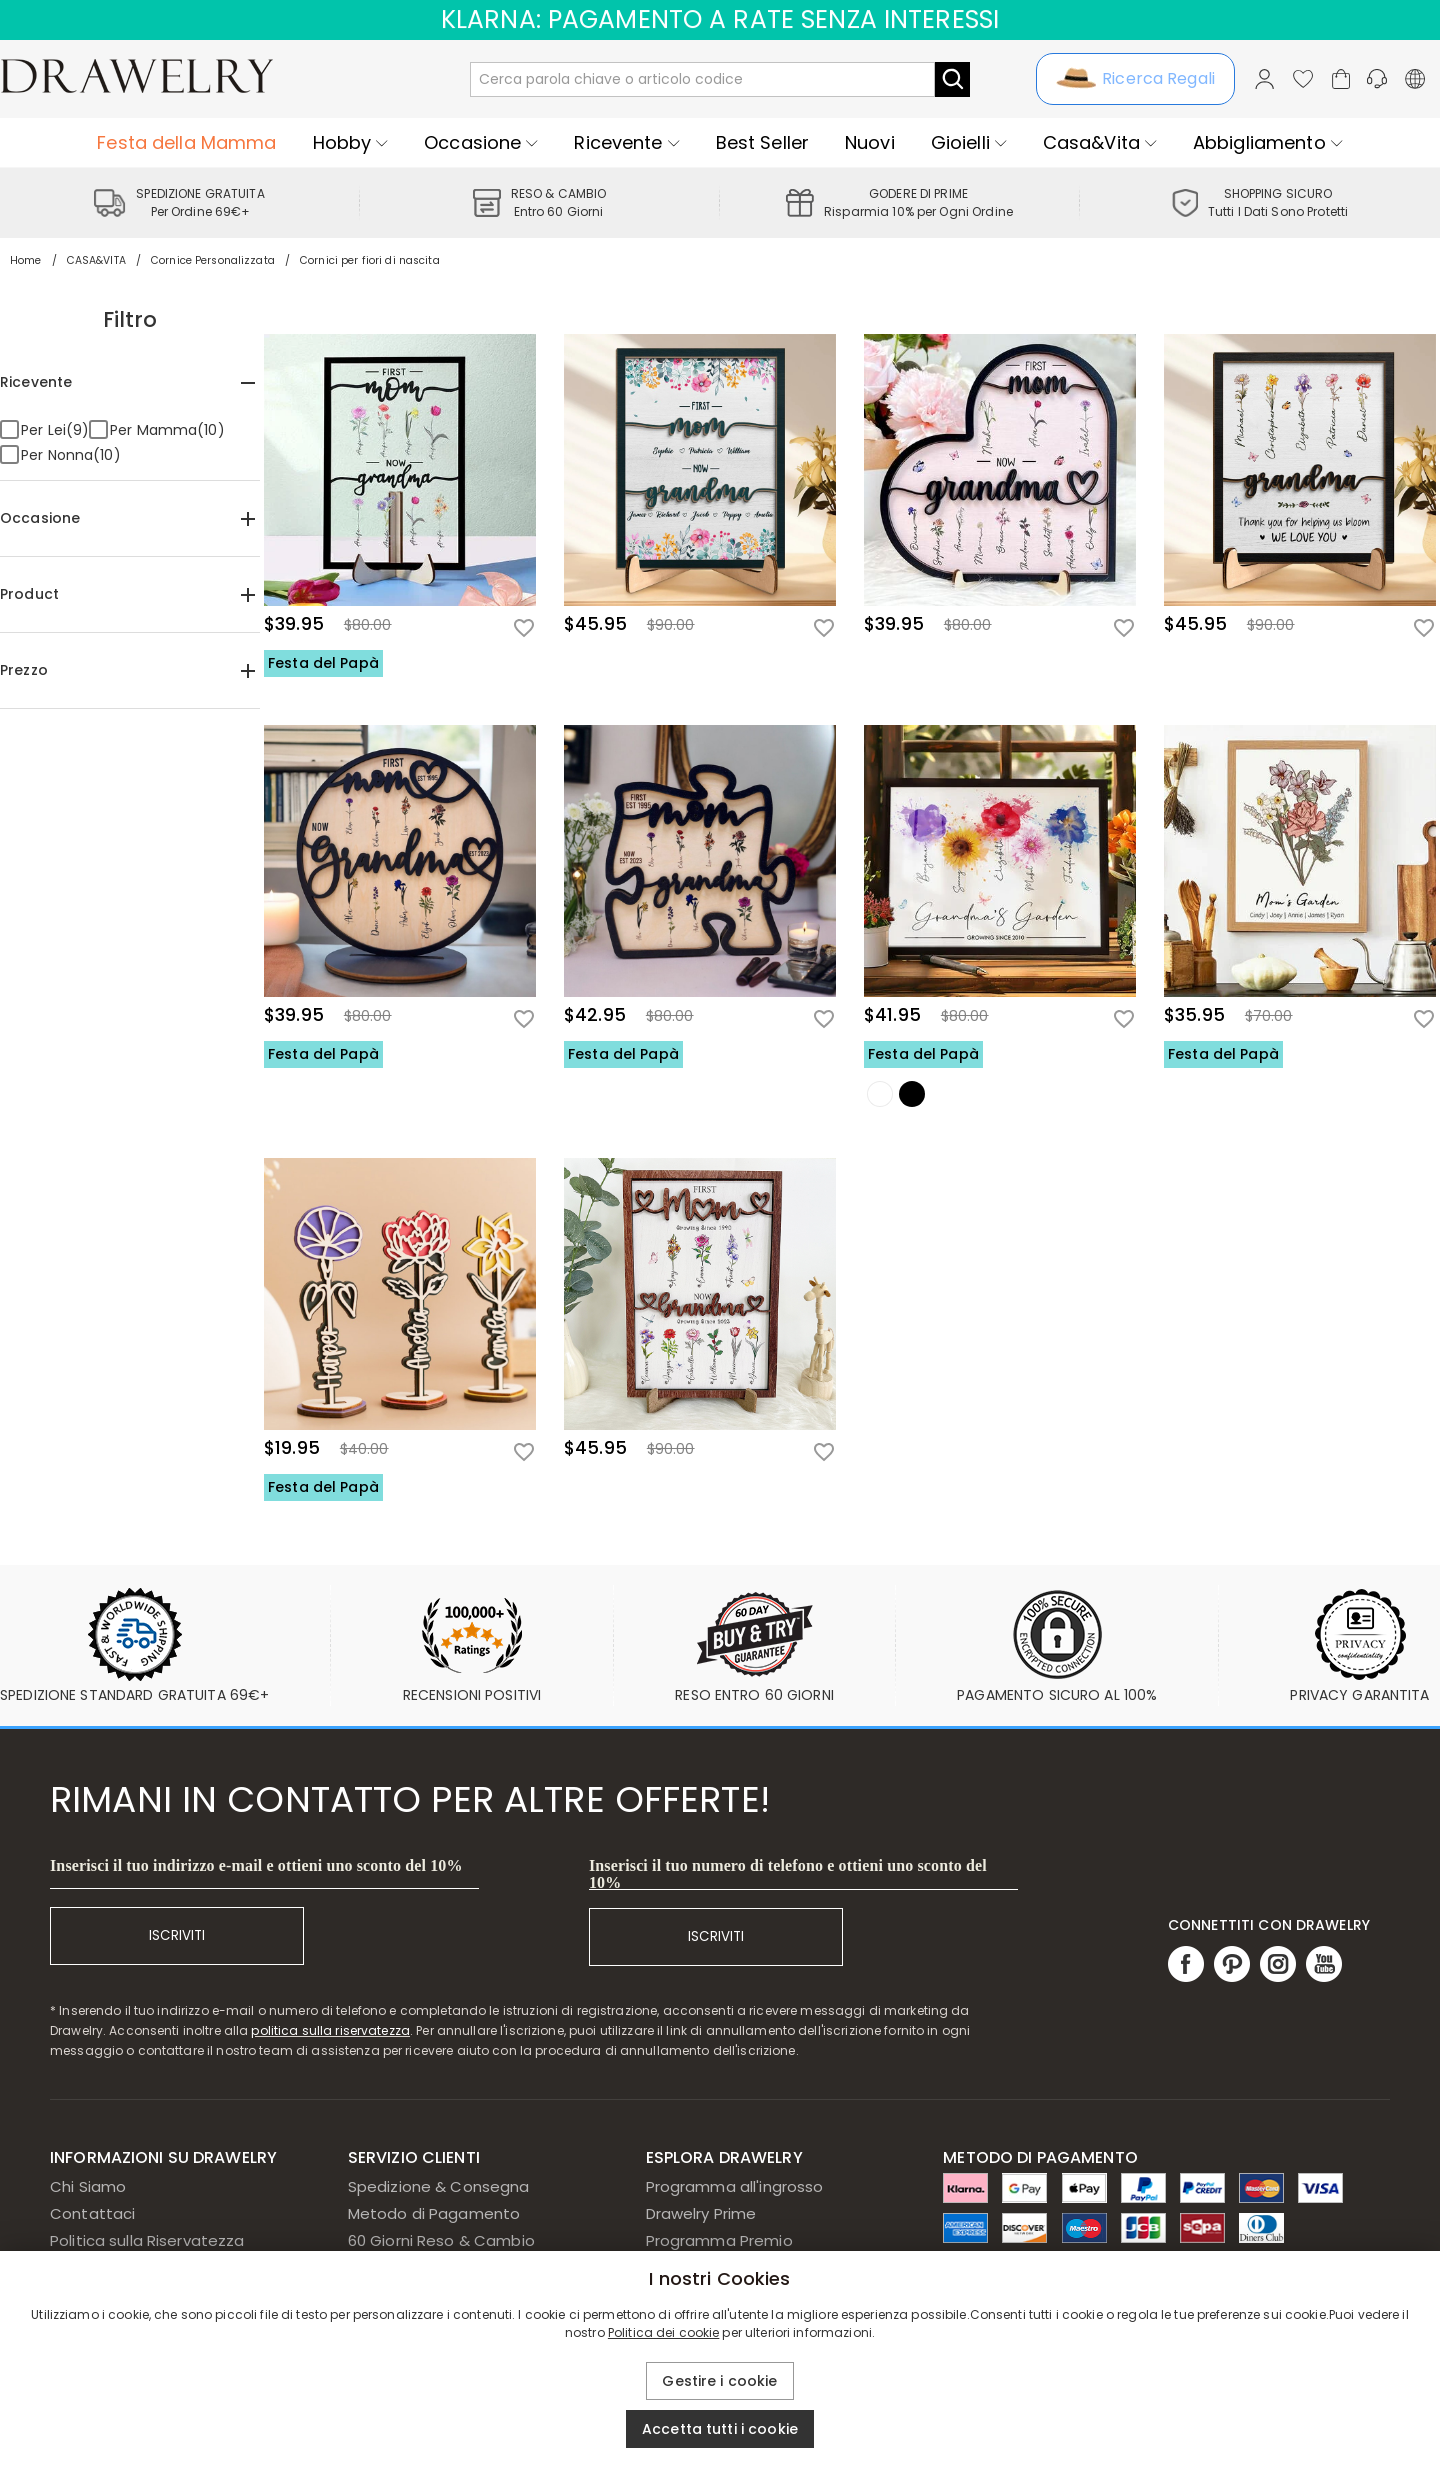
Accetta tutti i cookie (720, 2429)
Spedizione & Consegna (439, 2186)
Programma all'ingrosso (735, 2186)
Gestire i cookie (719, 2381)
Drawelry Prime (701, 2213)
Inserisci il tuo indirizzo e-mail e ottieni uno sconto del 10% (256, 1865)
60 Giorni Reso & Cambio (441, 2240)
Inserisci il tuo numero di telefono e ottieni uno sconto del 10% (788, 1874)
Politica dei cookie (664, 2332)
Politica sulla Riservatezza (147, 2240)
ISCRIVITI (177, 1935)
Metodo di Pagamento (434, 2213)
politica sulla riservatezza (330, 2030)
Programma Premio (719, 2240)
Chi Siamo (88, 2186)
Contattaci (92, 2213)
